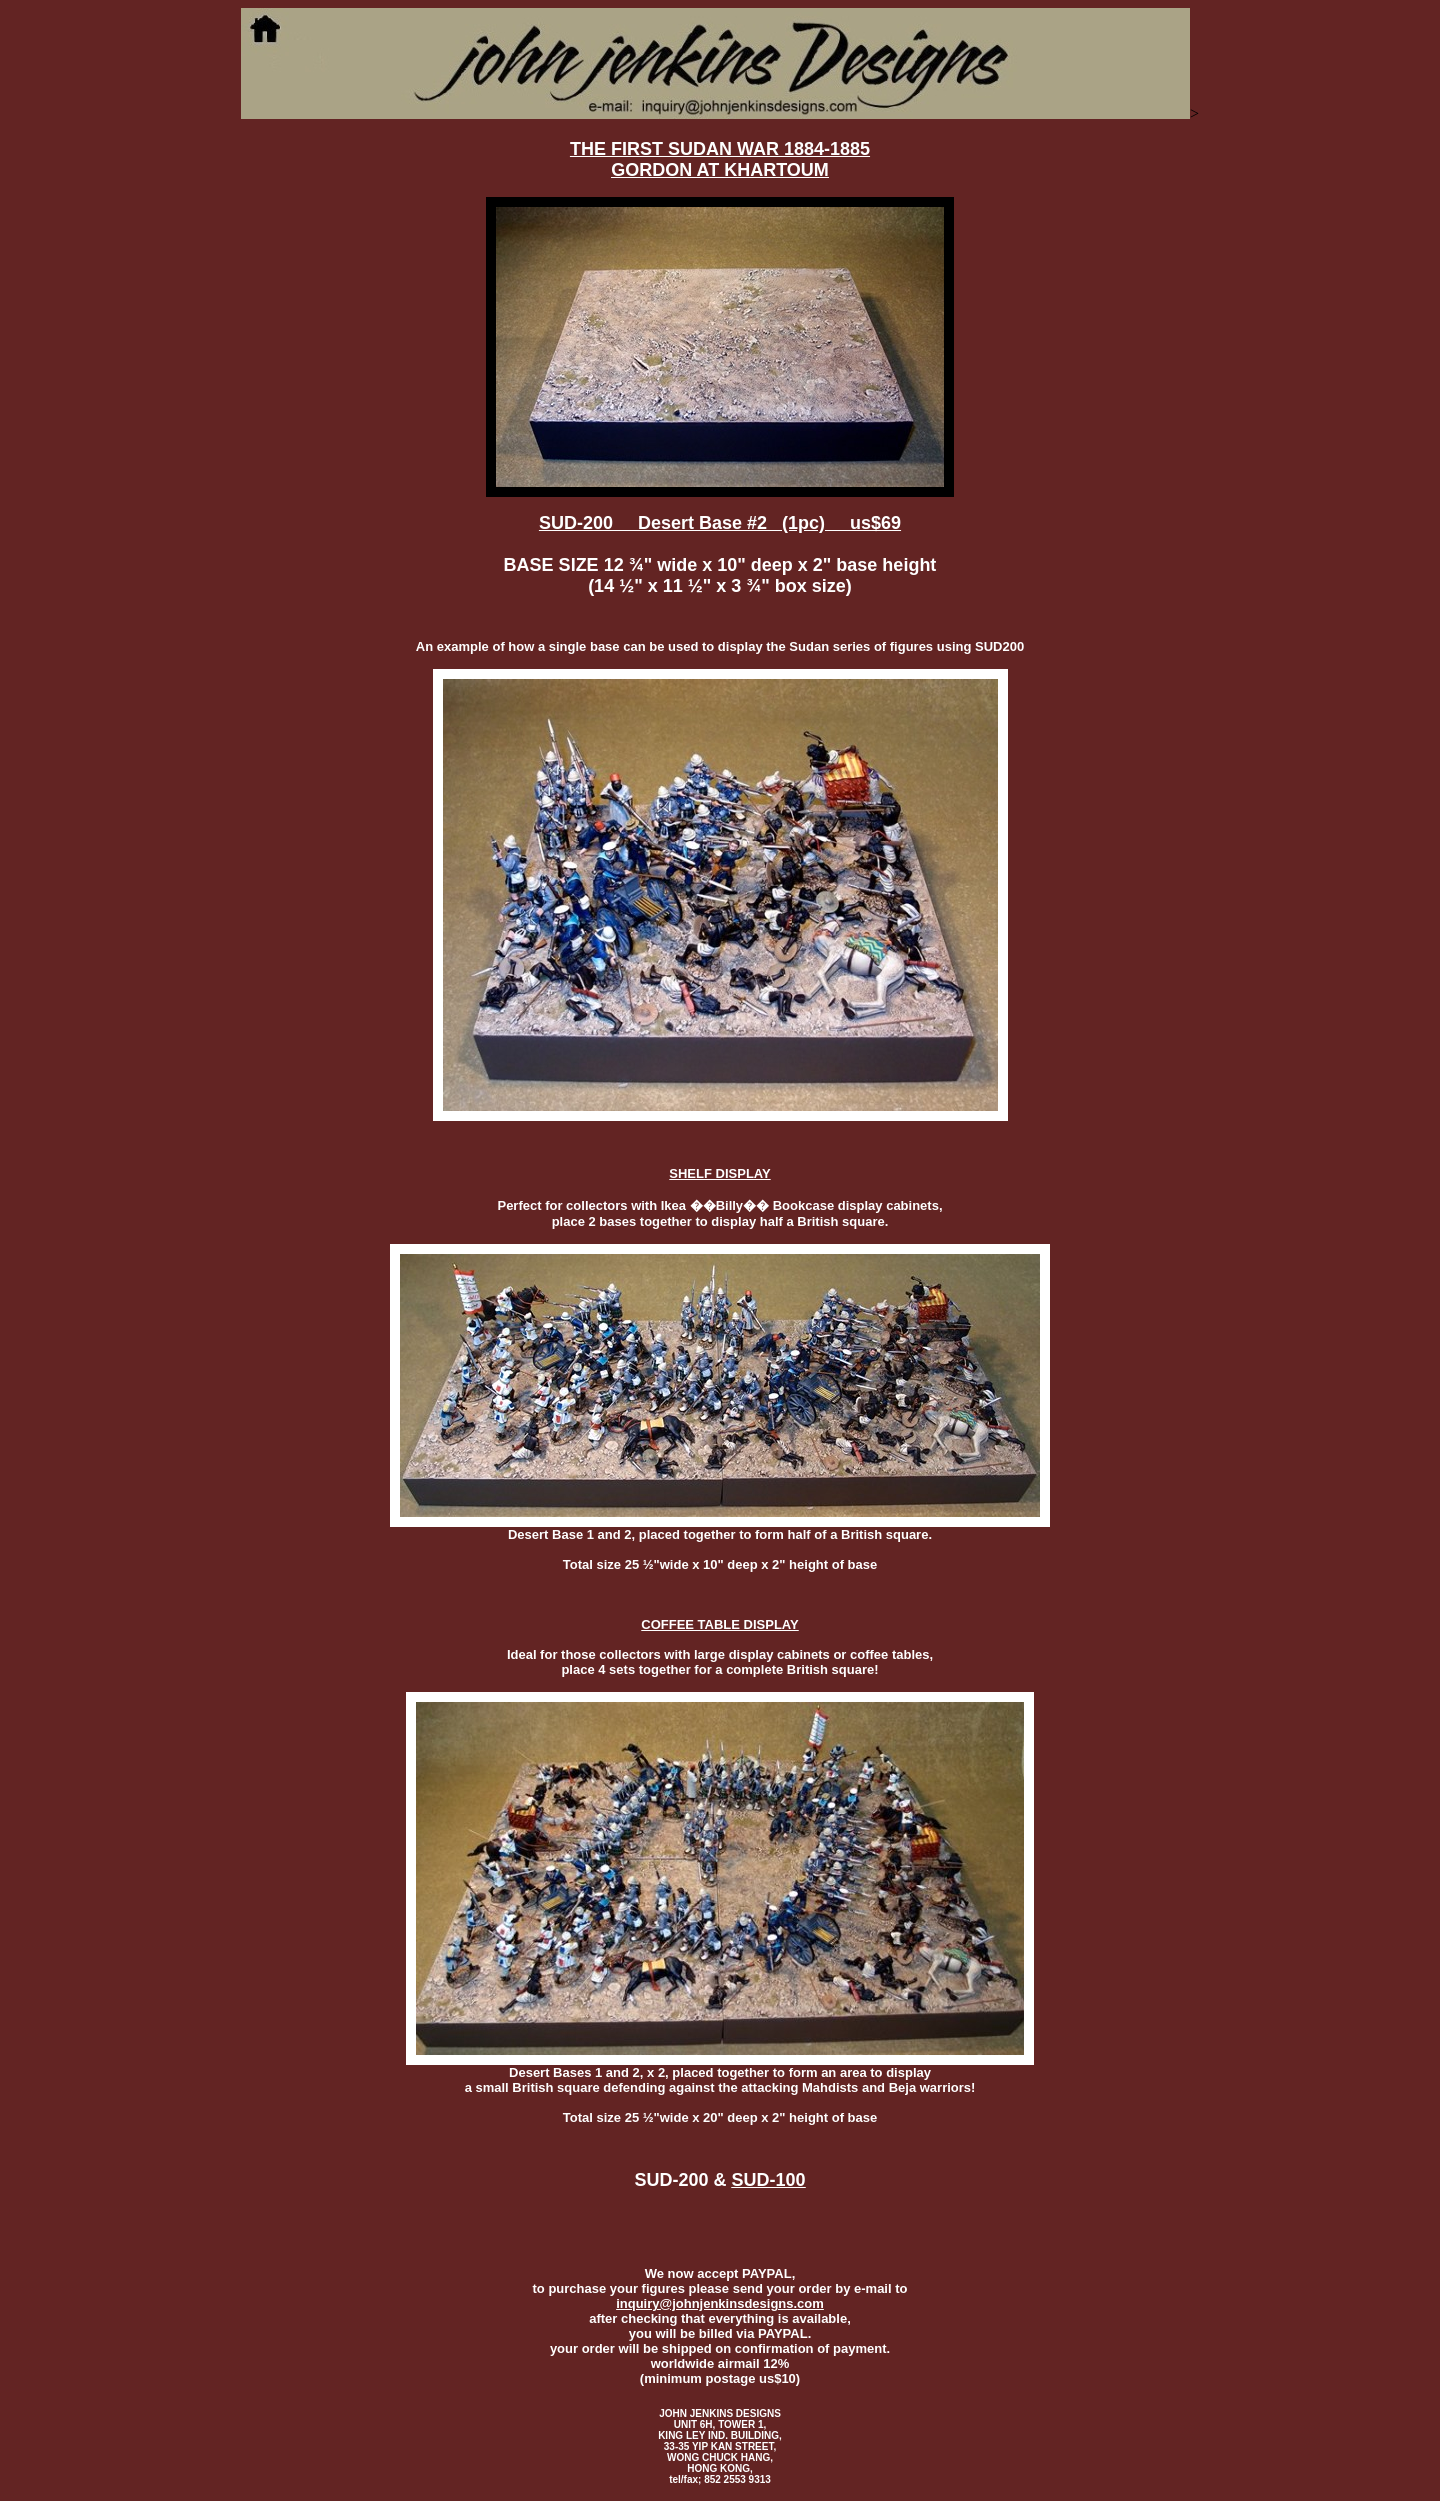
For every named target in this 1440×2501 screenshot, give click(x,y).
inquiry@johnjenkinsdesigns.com (720, 2303)
